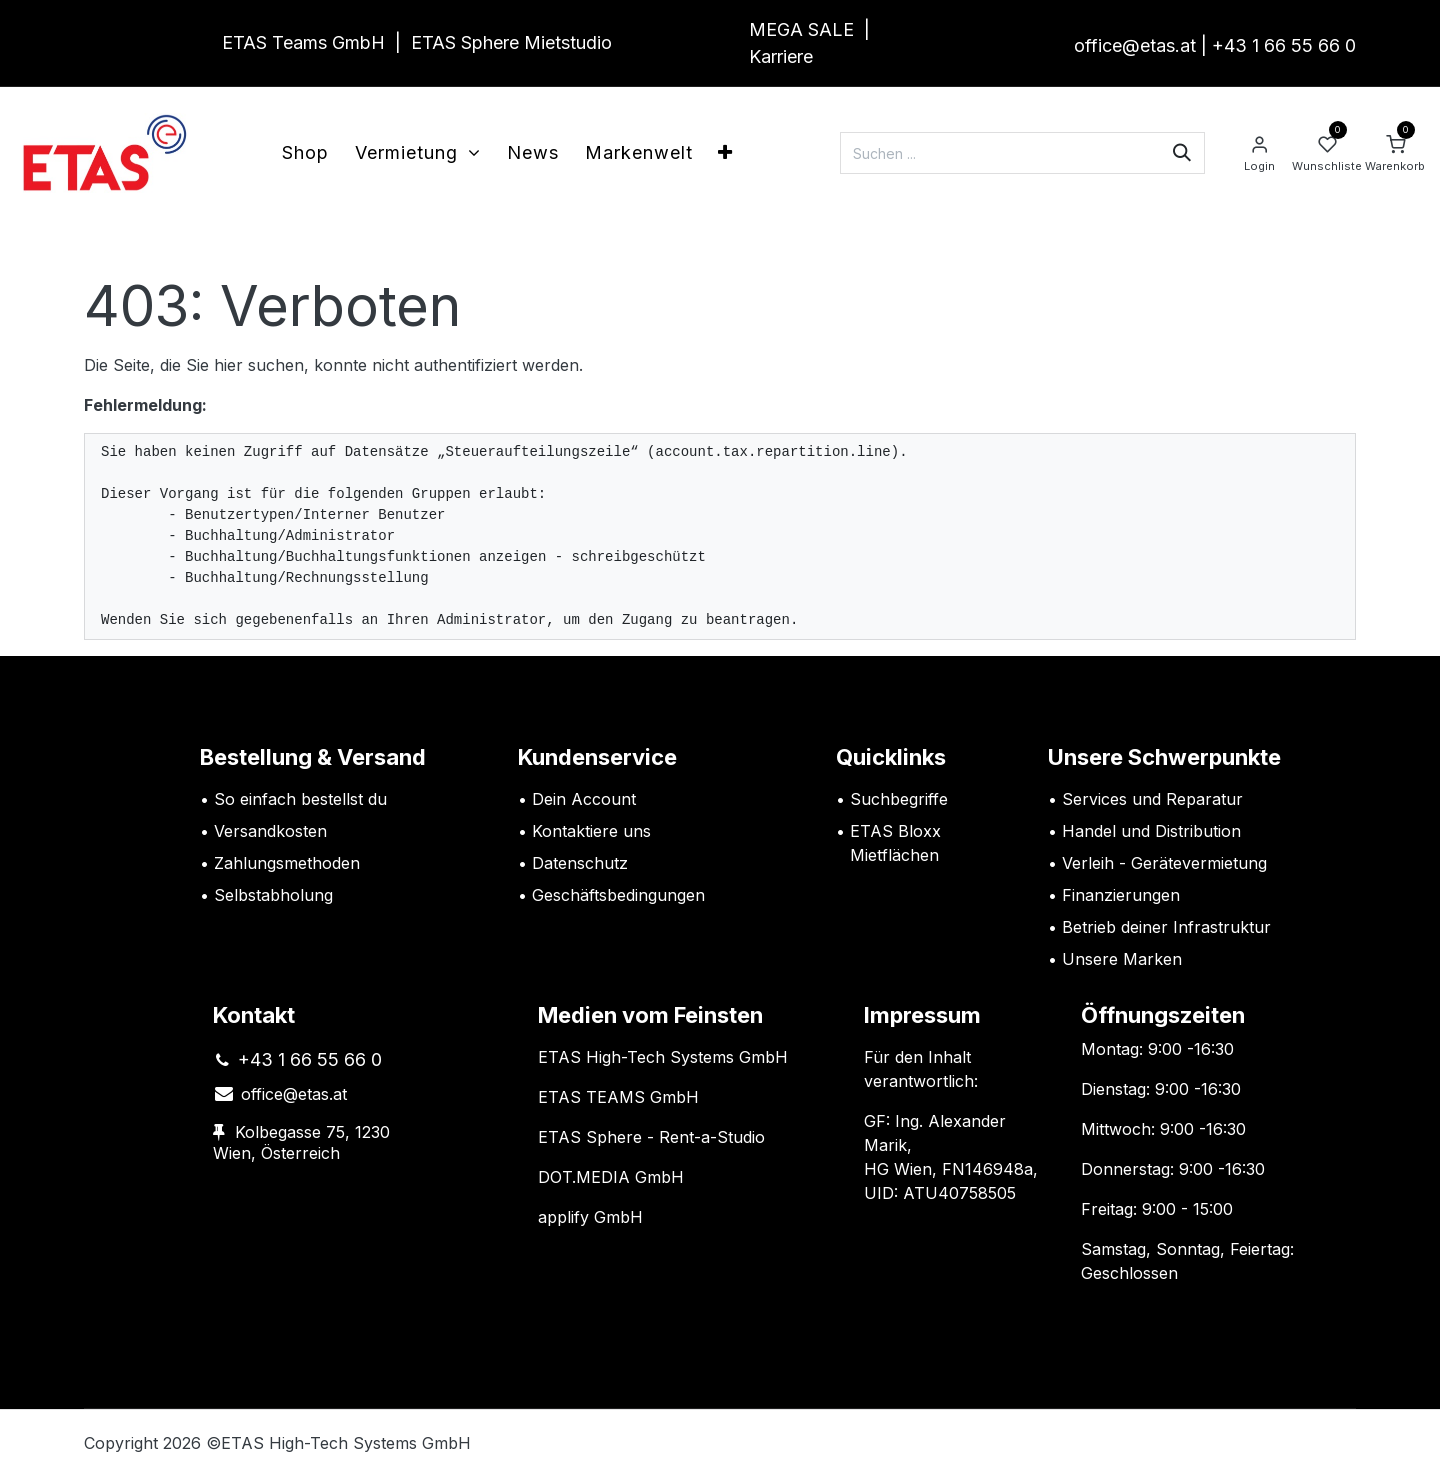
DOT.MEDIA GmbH (611, 1177)
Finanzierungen (1121, 895)
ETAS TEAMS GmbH (618, 1097)
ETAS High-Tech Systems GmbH (663, 1057)
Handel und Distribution (1151, 831)
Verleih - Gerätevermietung (1164, 863)
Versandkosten (273, 831)
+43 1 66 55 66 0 (1284, 45)
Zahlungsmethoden (287, 863)
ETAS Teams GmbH (303, 42)
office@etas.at (1135, 45)
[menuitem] (305, 152)
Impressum (922, 1015)
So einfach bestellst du (300, 799)
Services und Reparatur (1152, 799)
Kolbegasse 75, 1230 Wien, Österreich (301, 1143)
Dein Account (584, 799)
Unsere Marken (1122, 959)
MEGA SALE (801, 29)
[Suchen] (1182, 153)
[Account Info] (1259, 153)
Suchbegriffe (899, 799)
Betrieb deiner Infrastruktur (1166, 927)
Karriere (781, 56)
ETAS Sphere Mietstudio (511, 42)
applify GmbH (590, 1217)
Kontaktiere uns (591, 831)
